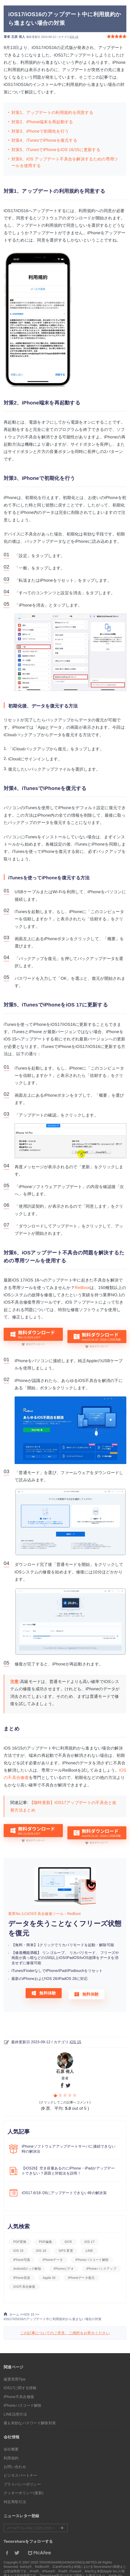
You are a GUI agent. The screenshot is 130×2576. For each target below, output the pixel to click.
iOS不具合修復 (24, 2275)
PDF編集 (45, 2230)
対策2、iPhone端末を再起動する (42, 122)
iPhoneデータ (53, 2248)
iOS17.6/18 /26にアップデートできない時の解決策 (64, 2181)
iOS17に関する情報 (20, 2376)
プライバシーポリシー (22, 2473)
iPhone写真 (21, 2248)
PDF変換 (20, 2230)
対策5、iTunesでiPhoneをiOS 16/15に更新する (55, 149)
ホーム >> (14, 2303)
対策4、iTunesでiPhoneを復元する (44, 140)
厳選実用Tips (15, 2368)
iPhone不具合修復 (19, 2385)
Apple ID (49, 2266)
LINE (89, 2239)
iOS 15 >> (31, 2303)
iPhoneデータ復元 (81, 2266)
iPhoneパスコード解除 (92, 2248)
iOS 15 (74, 37)
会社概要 (11, 2438)
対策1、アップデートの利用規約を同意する (52, 112)
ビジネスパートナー (20, 2464)
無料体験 (43, 1985)
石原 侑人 (18, 37)
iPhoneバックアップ (101, 2257)
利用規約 (11, 2447)
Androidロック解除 (27, 2257)
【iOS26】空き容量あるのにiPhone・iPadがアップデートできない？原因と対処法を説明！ (68, 2159)
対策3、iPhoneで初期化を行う (40, 131)
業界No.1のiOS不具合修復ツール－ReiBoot (44, 1905)
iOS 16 (41, 2239)
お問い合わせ (15, 2455)
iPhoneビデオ (64, 2257)
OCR (68, 2230)
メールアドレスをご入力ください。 (36, 2516)
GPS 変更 (66, 2239)
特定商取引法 (15, 2490)
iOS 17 (89, 2230)
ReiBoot (82, 1287)
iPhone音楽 (21, 2266)
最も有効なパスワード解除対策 (30, 2412)
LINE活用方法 (15, 2403)
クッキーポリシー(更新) (23, 2481)
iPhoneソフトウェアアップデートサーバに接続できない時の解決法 (68, 2137)
